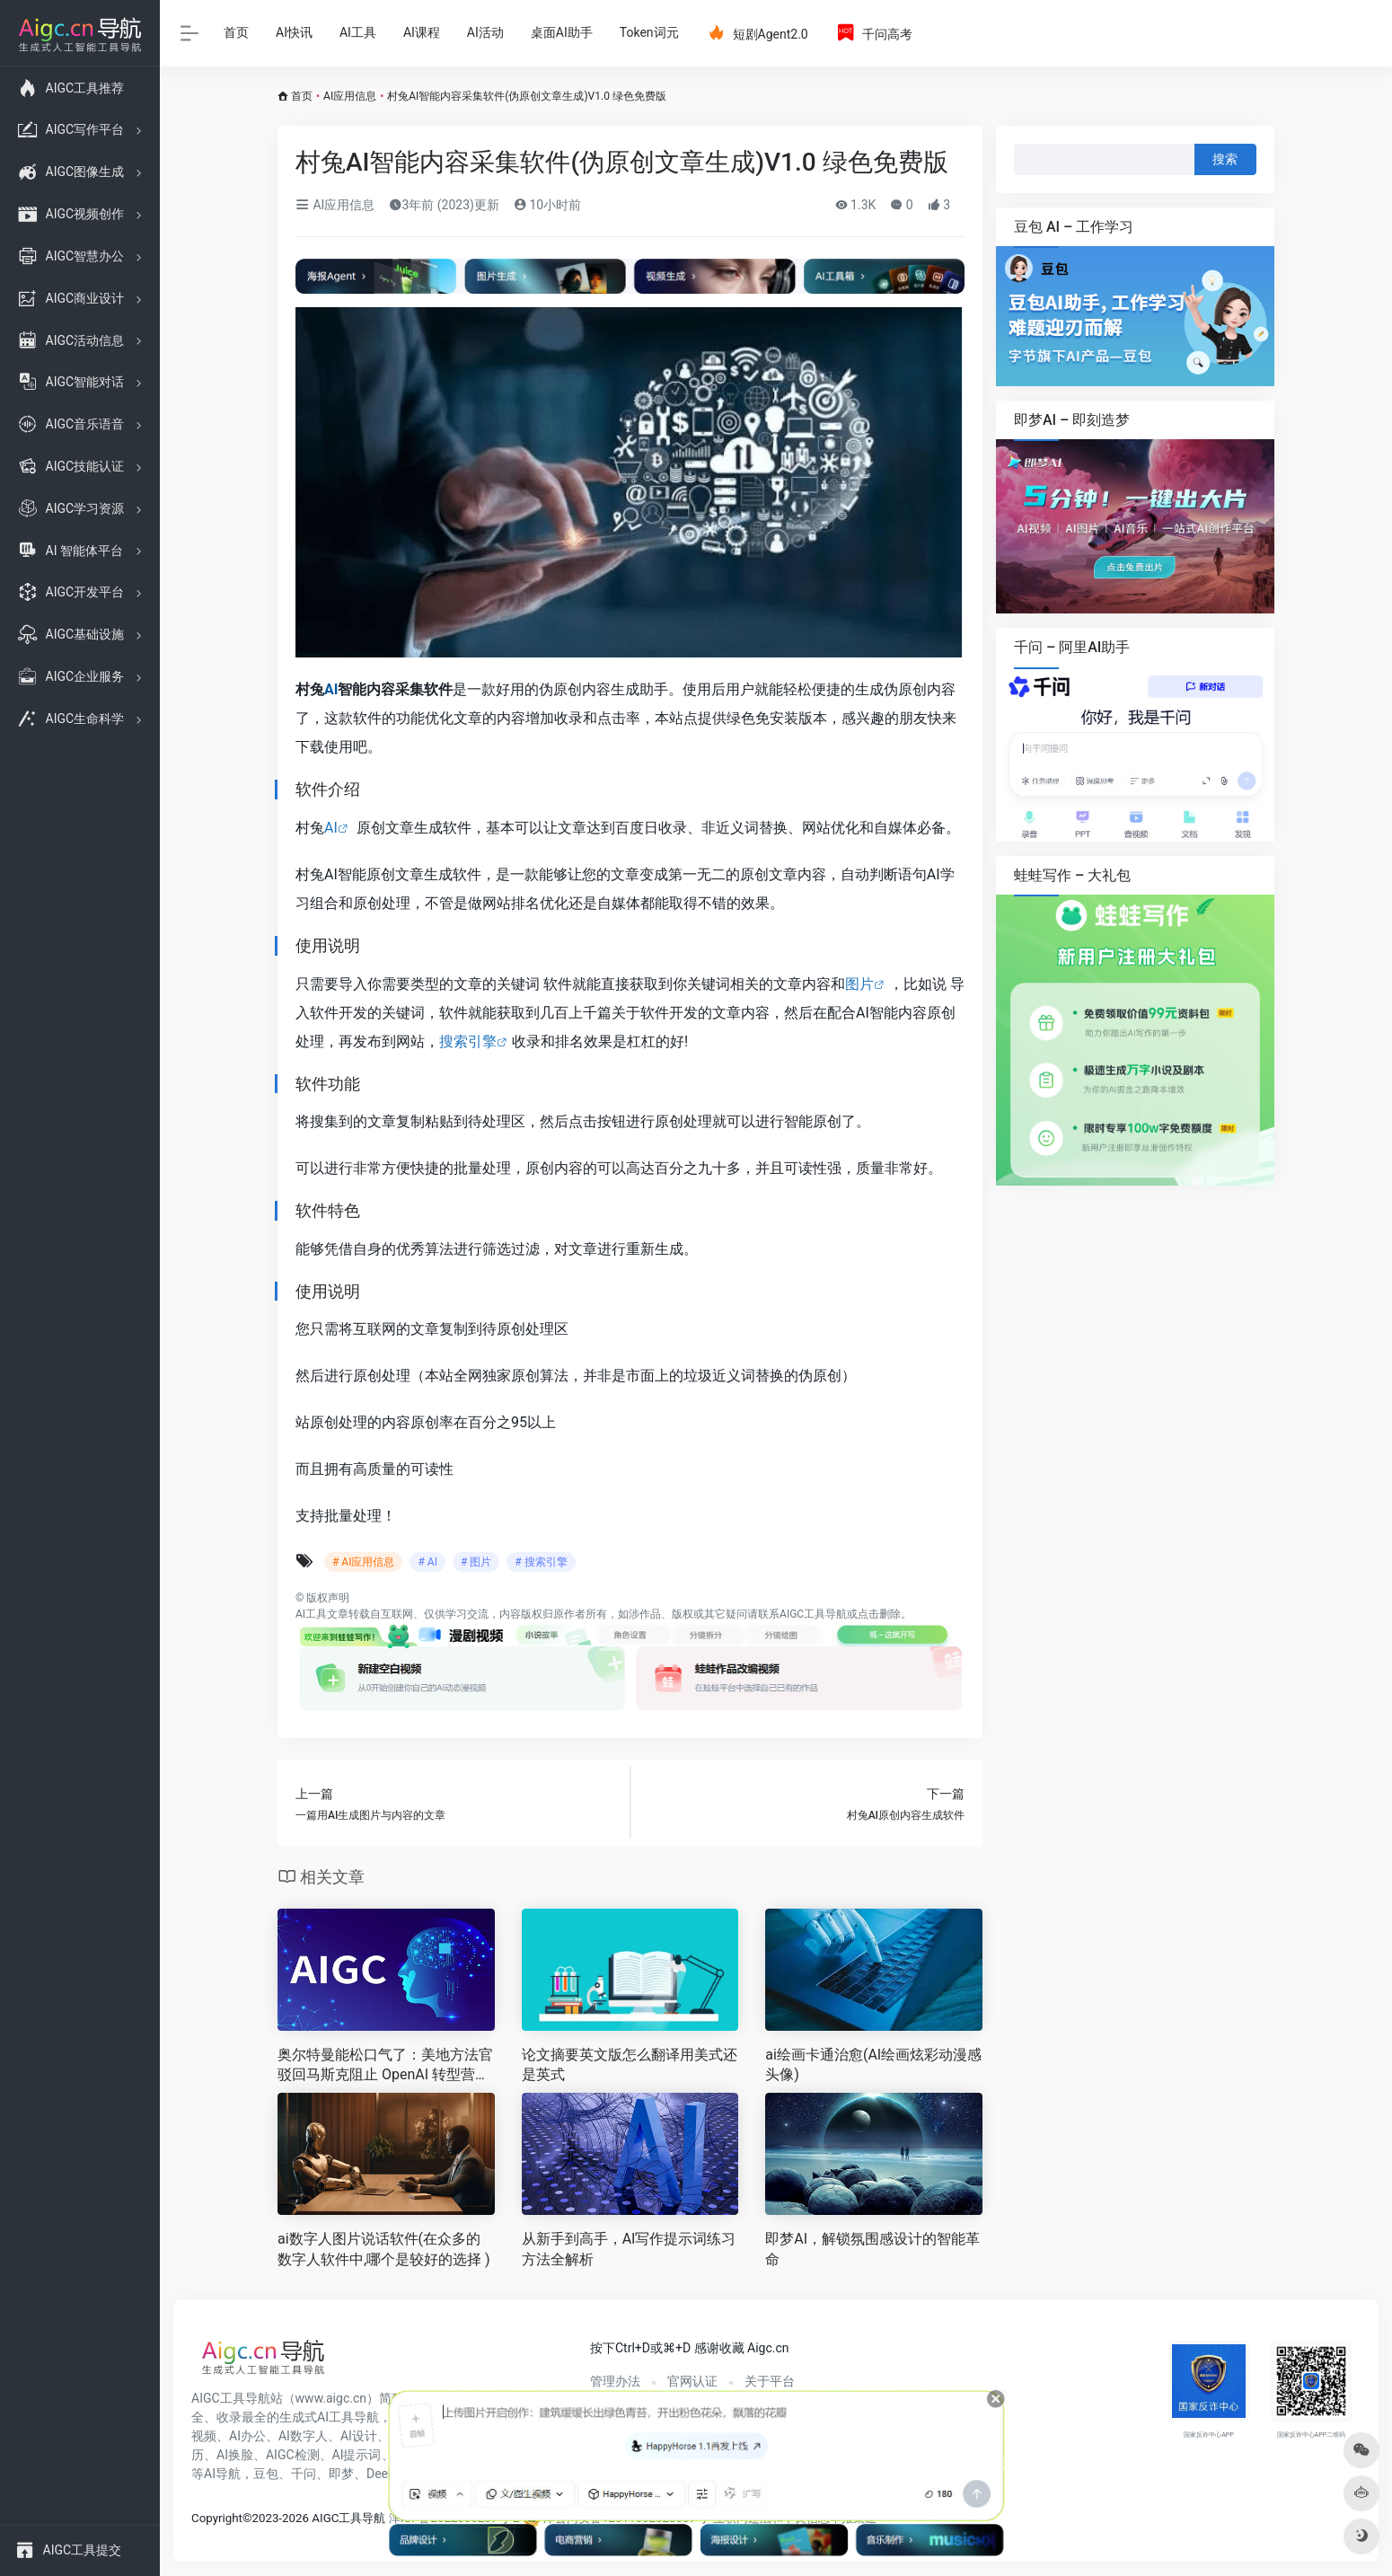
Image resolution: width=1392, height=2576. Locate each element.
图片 (859, 983)
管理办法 (615, 2381)
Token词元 (649, 32)
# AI (427, 1562)
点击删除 (879, 1614)
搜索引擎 (468, 1041)
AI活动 (485, 32)
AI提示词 (357, 2455)
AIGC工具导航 (813, 1614)
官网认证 (692, 2381)
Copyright (216, 2518)
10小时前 (547, 205)
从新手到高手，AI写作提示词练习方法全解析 (629, 2249)
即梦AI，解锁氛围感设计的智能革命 (872, 2249)
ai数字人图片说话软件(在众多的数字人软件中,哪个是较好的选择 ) (384, 2249)
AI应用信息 (349, 96)
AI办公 (247, 2436)
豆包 (265, 2473)
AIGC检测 (293, 2455)
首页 (236, 32)
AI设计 (358, 2436)
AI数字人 (303, 2436)
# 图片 (476, 1562)
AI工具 (357, 32)
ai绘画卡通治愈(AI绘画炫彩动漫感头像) (873, 2065)
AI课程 (421, 32)
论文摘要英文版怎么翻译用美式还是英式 (629, 2065)
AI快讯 (294, 32)
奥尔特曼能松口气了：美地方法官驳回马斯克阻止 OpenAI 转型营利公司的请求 (385, 2066)
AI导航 (222, 2473)
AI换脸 (234, 2455)
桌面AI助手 (562, 32)
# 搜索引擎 (541, 1562)
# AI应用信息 (363, 1562)
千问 (303, 2473)
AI (331, 689)
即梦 (341, 2473)
